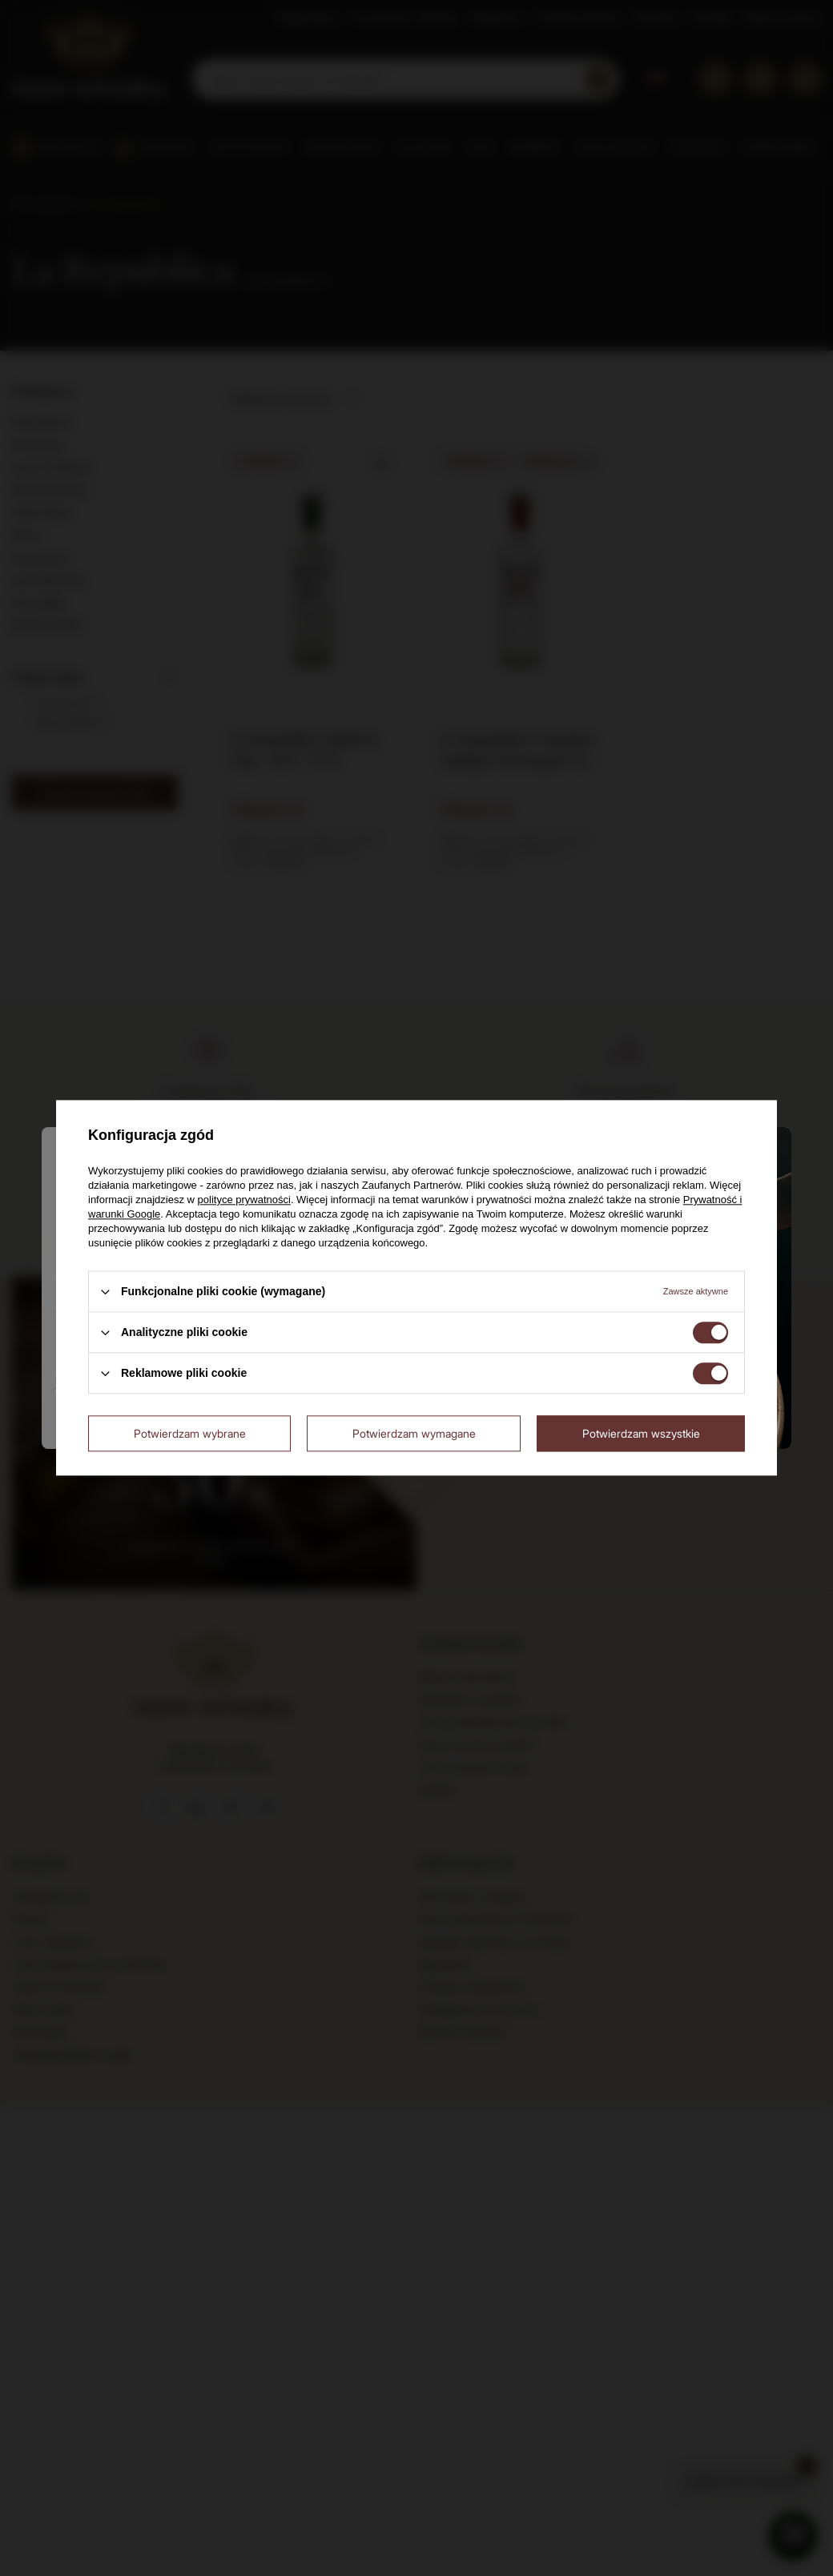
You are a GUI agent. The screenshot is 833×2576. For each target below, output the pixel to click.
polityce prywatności (244, 1200)
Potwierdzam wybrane (190, 1433)
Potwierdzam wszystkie (641, 1433)
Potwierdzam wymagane (414, 1433)
